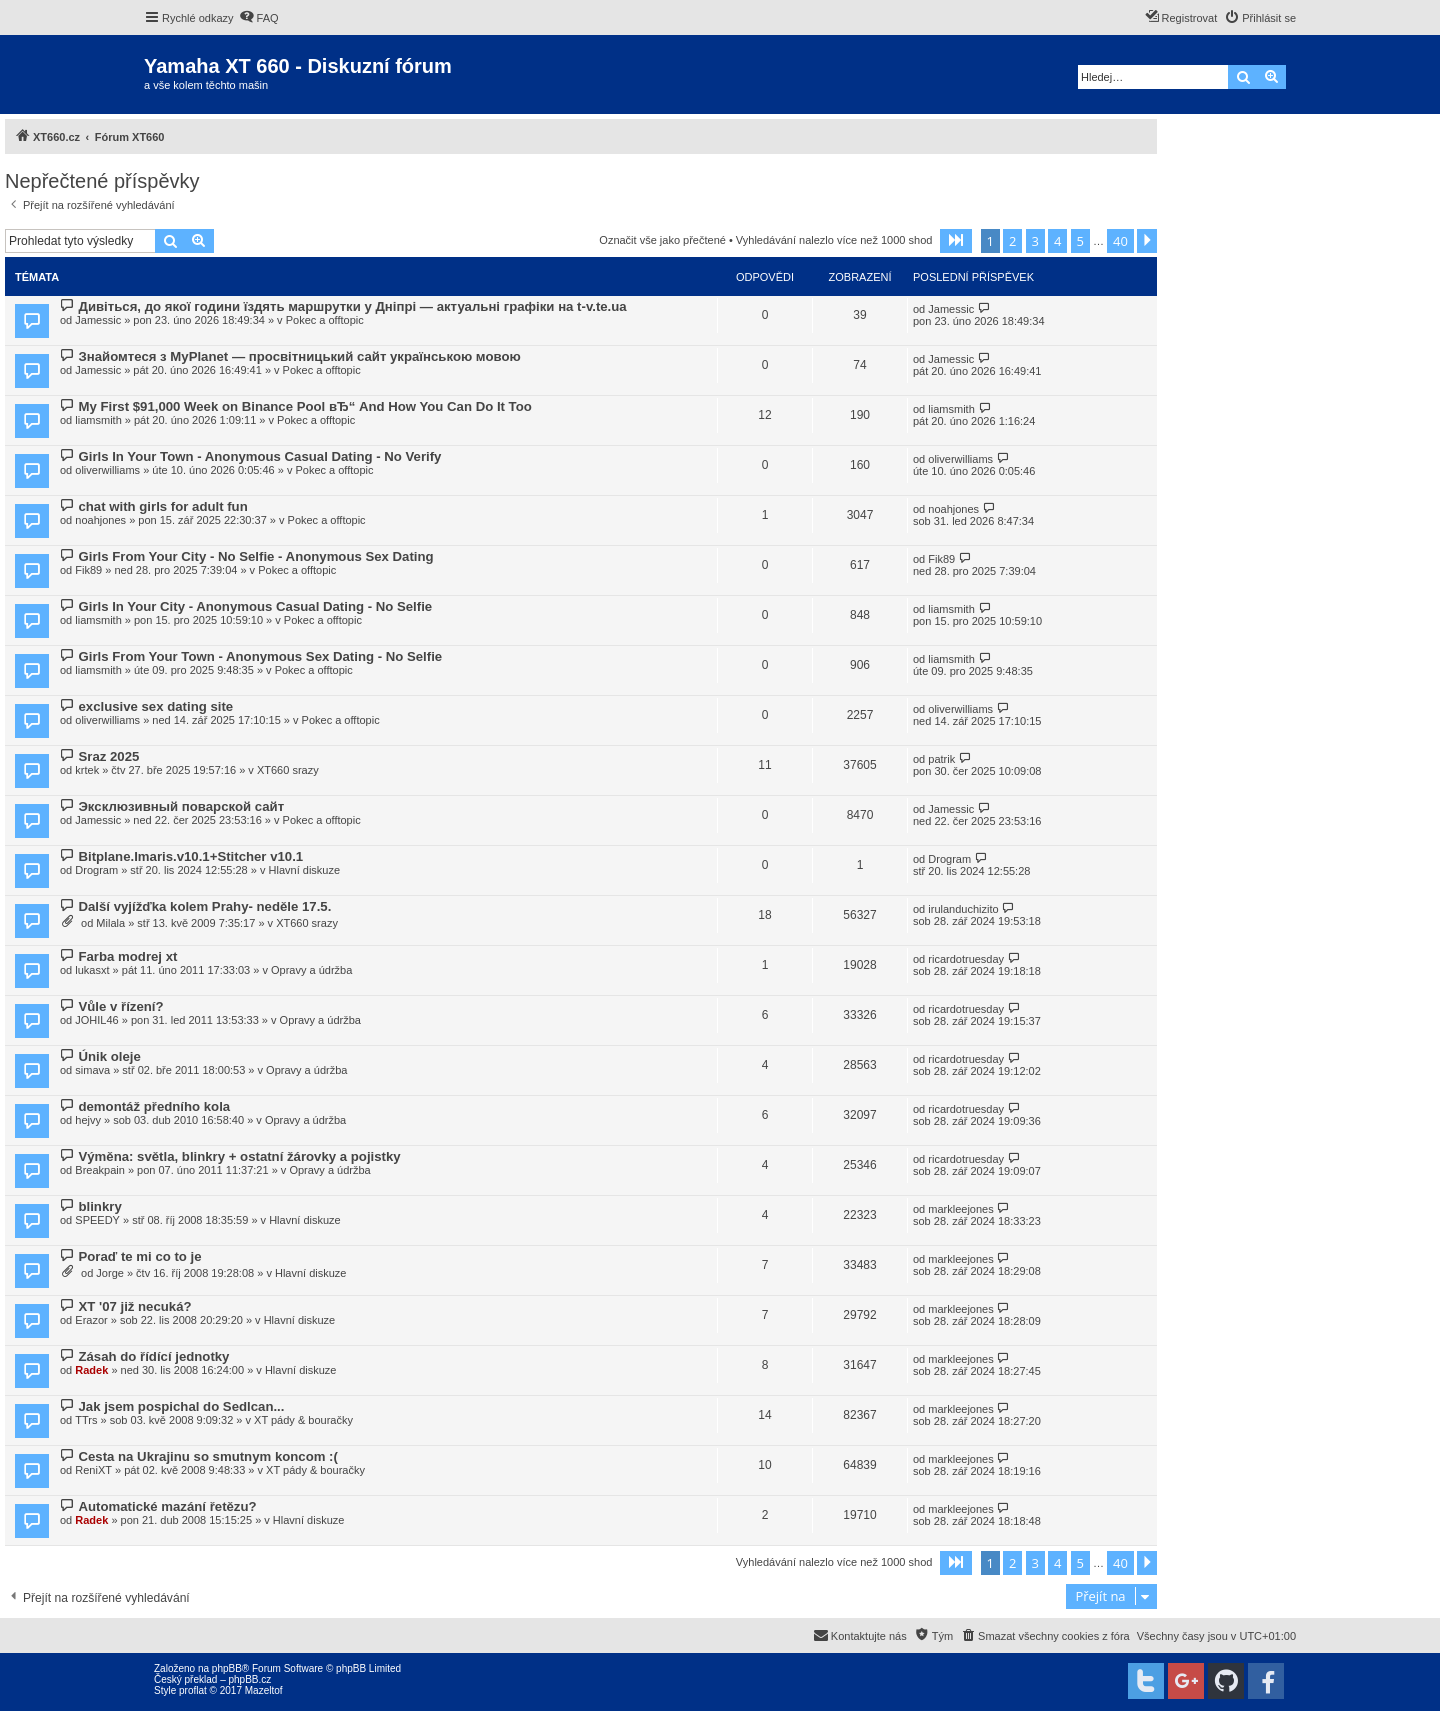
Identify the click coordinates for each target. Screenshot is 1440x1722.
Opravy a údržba (311, 970)
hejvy (88, 1120)
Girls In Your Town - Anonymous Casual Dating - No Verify (259, 456)
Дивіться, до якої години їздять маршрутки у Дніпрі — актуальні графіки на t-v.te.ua (352, 306)
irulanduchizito (963, 909)
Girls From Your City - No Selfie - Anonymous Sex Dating (255, 556)
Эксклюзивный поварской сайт (181, 806)
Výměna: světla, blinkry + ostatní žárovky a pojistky (239, 1156)
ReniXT (93, 1470)
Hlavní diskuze (305, 870)
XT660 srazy (288, 770)
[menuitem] (259, 18)
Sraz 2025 (108, 756)
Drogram (96, 870)
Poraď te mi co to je (139, 1256)
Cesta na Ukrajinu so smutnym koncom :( (207, 1456)
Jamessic (98, 320)
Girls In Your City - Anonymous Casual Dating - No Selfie (255, 606)
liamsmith (98, 420)
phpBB (227, 1668)
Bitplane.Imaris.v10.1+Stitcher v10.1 (190, 856)
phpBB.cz (249, 1679)
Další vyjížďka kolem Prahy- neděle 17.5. (204, 906)
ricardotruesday (966, 959)
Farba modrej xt (127, 956)
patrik (941, 759)
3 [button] (1035, 241)
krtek (87, 770)
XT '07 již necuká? (134, 1306)
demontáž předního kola (154, 1106)
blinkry (99, 1206)
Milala (110, 923)
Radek (91, 1370)
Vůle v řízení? (120, 1006)
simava (92, 1070)
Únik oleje (109, 1056)
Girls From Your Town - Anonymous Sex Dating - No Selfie (260, 656)
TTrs (86, 1420)
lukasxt (92, 970)
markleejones (960, 1209)
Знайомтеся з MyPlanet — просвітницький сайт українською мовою (299, 356)
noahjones (100, 520)
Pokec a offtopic (325, 320)
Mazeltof (264, 1690)
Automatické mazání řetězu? (167, 1506)
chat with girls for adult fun (162, 506)
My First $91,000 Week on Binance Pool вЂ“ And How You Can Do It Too (304, 406)
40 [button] (1120, 241)
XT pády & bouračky (303, 1420)
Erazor (91, 1320)
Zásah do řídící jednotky (153, 1356)
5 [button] (1080, 241)
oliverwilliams (107, 470)
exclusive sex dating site (155, 706)
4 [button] (1057, 241)
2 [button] (1012, 241)
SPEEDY (97, 1220)
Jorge (110, 1273)
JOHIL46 (96, 1020)
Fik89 (88, 570)
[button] (956, 241)
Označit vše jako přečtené (662, 240)
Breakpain (100, 1170)
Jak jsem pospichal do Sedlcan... (181, 1406)
